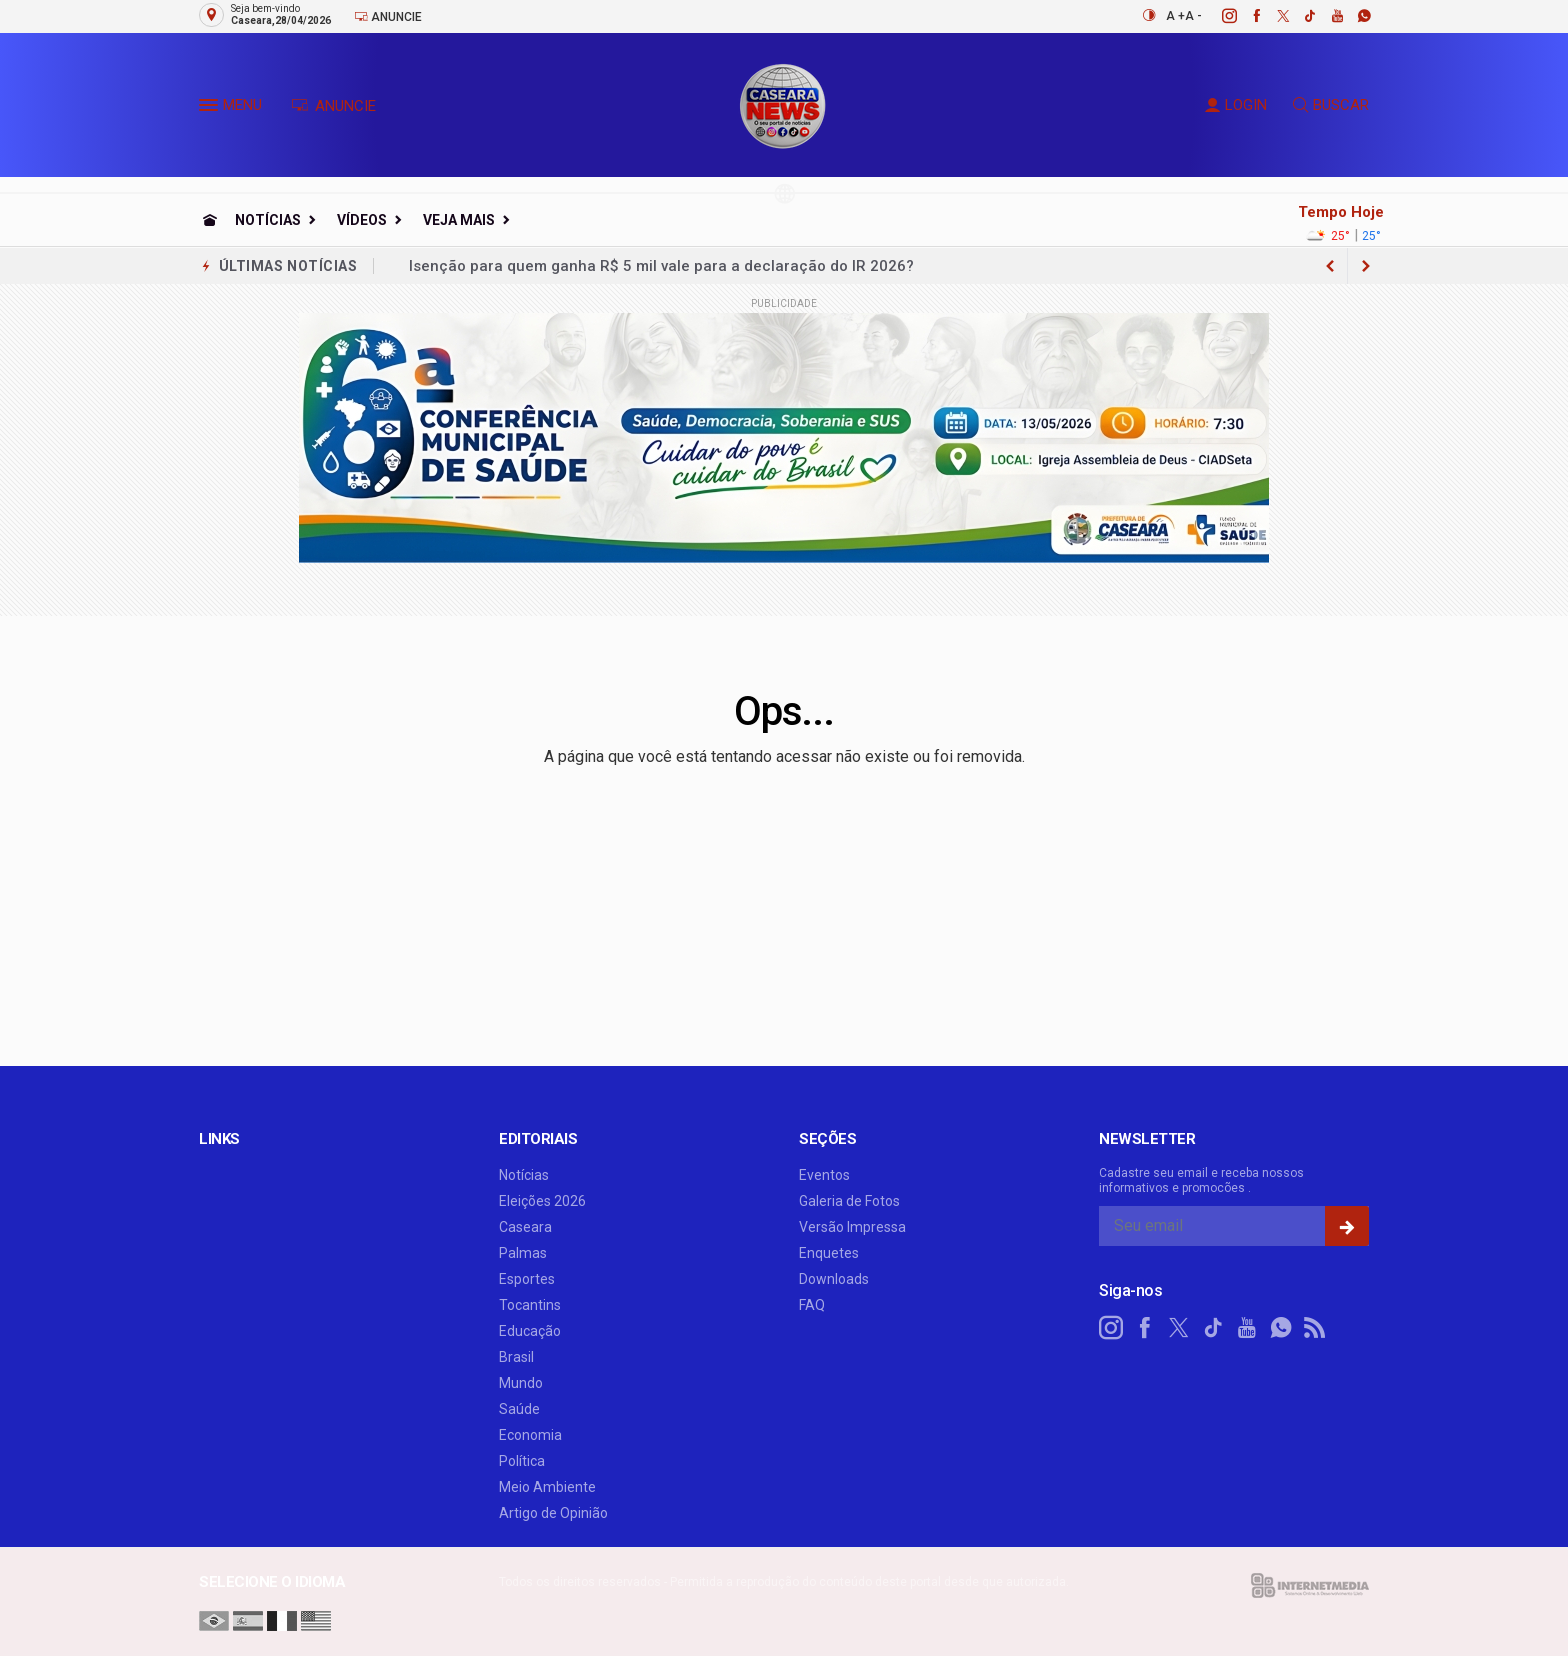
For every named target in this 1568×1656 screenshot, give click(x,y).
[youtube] (1326, 16)
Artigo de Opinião (553, 1513)
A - (1193, 16)
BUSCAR (1331, 105)
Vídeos (362, 220)
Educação (530, 1331)
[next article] (1330, 266)
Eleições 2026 (542, 1201)
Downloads (834, 1279)
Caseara (525, 1227)
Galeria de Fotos (849, 1201)
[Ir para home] (210, 220)
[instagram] (1218, 16)
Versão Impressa (852, 1227)
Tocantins (530, 1305)
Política (522, 1461)
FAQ (812, 1305)
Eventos (824, 1175)
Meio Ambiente (547, 1487)
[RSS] (1315, 1328)
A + (1175, 16)
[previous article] (1366, 266)
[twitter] (1272, 16)
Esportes (527, 1279)
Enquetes (829, 1253)
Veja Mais (459, 220)
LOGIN (1236, 105)
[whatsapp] (1353, 16)
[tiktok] (1299, 16)
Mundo (521, 1383)
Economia (530, 1435)
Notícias (268, 220)
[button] (211, 109)
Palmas (523, 1253)
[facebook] (1245, 16)
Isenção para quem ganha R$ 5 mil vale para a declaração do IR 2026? (661, 266)
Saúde (519, 1409)
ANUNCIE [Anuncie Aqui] (333, 106)
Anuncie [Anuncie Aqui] (388, 16)
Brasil (516, 1357)
